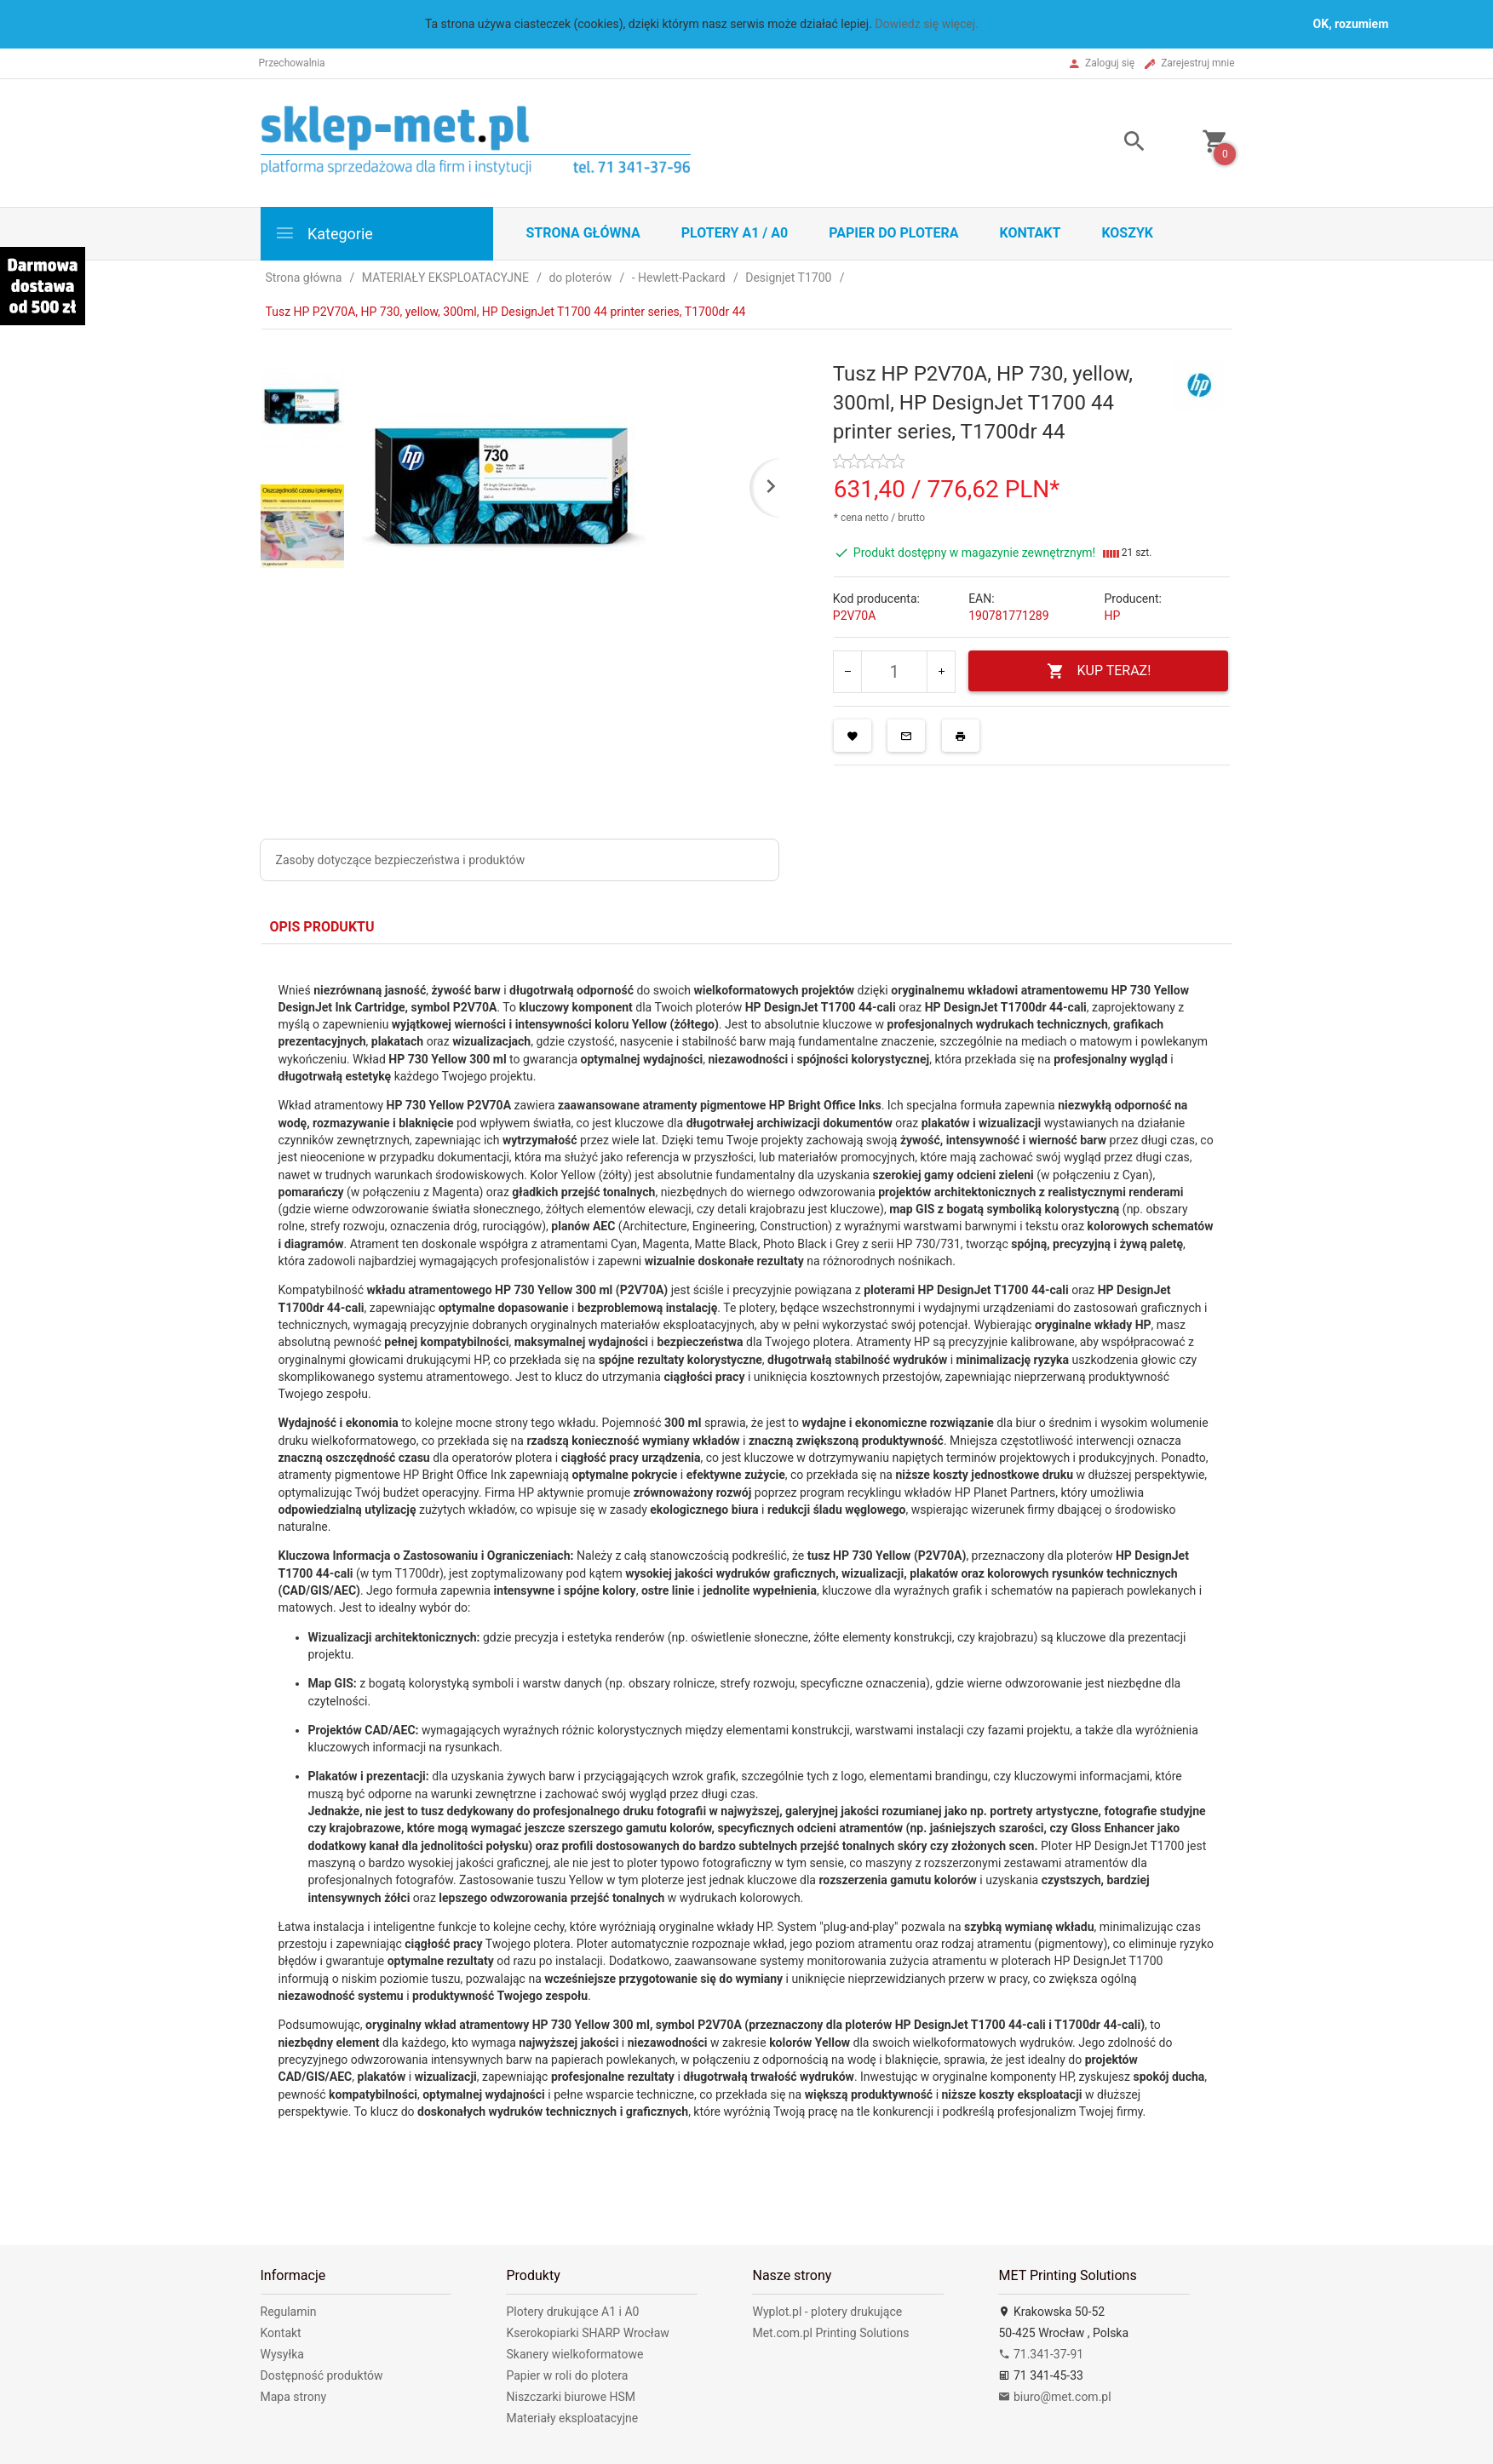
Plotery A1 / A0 (734, 233)
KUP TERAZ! (1099, 671)
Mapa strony (294, 2397)
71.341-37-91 (1040, 2354)
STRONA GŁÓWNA (583, 233)
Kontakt (1029, 233)
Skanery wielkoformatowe (574, 2354)
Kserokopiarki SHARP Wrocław (587, 2333)
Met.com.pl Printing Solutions (830, 2333)
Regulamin (289, 2311)
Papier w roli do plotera (567, 2375)
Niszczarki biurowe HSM (570, 2397)
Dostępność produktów (322, 2375)
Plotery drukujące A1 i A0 (572, 2311)
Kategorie (323, 233)
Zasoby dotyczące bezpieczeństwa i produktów (400, 860)
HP (1112, 615)
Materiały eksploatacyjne (572, 2418)
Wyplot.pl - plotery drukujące (827, 2311)
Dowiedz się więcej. (927, 24)
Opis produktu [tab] (322, 927)
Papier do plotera (893, 233)
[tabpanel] (746, 1582)
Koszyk (1127, 233)
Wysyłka (282, 2354)
